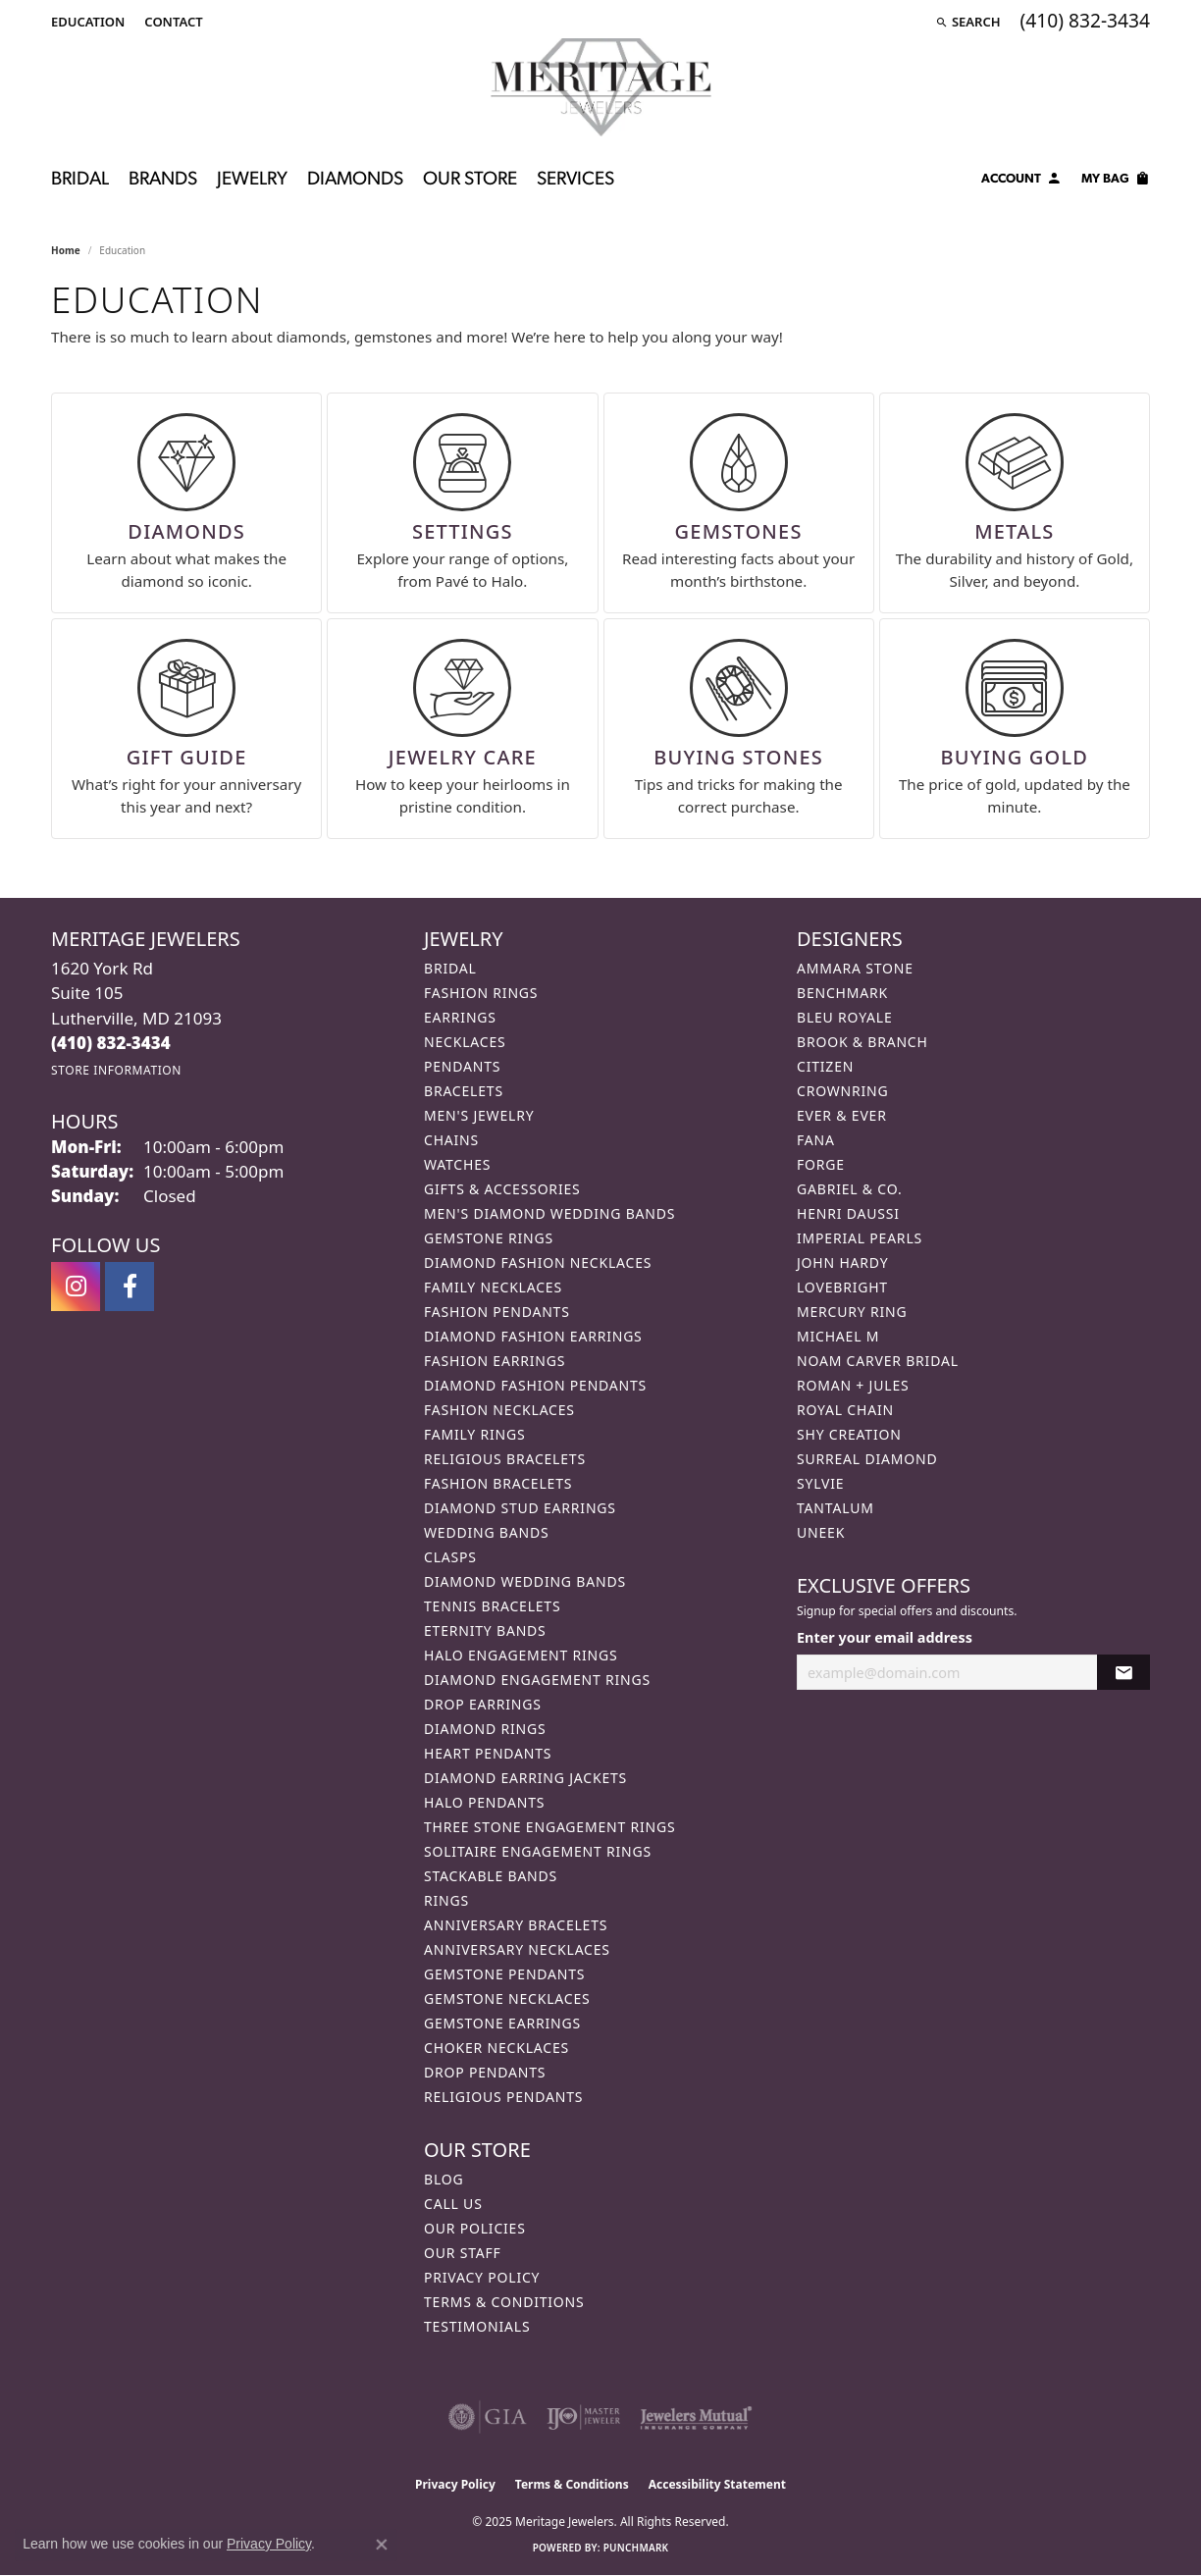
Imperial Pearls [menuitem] (859, 1238)
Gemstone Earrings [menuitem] (502, 2023)
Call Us (453, 2203)
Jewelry (252, 180)
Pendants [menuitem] (462, 1066)
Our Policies (475, 2228)
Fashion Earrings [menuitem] (494, 1360)
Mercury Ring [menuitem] (852, 1311)
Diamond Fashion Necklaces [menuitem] (538, 1262)
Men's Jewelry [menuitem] (479, 1115)
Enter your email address (884, 1637)
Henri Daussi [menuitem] (848, 1213)
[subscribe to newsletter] (1123, 1673)
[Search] (968, 21)
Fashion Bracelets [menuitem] (498, 1483)
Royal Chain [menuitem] (845, 1409)
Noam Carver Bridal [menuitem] (878, 1360)
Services (575, 180)
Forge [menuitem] (821, 1164)
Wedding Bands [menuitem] (486, 1532)
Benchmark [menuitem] (842, 992)
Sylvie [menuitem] (820, 1483)
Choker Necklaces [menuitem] (496, 2047)
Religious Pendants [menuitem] (503, 2096)
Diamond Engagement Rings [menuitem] (537, 1679)
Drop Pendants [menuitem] (485, 2072)
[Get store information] (116, 1070)
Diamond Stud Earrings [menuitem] (520, 1507)
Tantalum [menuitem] (835, 1507)
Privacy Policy (482, 2277)
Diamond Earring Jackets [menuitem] (525, 1777)
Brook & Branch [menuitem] (862, 1041)
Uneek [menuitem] (821, 1532)
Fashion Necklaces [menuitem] (499, 1409)
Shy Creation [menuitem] (849, 1434)
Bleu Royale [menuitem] (845, 1017)
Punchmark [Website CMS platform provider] (636, 2547)
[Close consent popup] (382, 2544)
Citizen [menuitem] (825, 1066)
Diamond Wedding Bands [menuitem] (525, 1581)
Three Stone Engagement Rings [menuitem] (549, 1826)
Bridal (80, 180)
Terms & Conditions (504, 2301)
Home (65, 250)
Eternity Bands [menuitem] (485, 1630)
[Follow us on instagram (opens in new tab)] (75, 1286)
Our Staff (462, 2252)
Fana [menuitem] (816, 1139)
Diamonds (355, 180)
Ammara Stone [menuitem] (855, 968)
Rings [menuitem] (446, 1900)
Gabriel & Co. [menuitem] (849, 1189)
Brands (163, 180)
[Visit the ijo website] (583, 2417)
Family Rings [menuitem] (474, 1434)
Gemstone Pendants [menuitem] (504, 1974)
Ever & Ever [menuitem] (842, 1115)
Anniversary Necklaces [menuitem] (517, 1949)
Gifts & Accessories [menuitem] (502, 1189)
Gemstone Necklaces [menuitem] (507, 1998)
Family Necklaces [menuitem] (493, 1287)
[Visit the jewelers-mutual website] (696, 2417)
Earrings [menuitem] (460, 1017)
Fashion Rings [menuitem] (481, 992)
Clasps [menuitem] (450, 1557)
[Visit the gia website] (487, 2417)
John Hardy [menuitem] (842, 1262)
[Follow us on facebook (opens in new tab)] (129, 1286)
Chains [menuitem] (451, 1139)
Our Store (470, 180)
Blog (443, 2179)
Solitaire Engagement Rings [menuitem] (538, 1851)
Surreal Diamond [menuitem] (867, 1458)
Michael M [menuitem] (838, 1336)
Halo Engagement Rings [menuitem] (521, 1655)
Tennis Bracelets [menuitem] (492, 1606)
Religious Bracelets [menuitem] (505, 1458)
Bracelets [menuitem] (463, 1090)
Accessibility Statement (717, 2484)
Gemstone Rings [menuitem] (488, 1238)
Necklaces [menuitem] (464, 1041)
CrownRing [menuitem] (843, 1090)
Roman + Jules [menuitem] (853, 1385)
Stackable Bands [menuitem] (490, 1875)
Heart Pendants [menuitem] (487, 1753)
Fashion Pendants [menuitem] (497, 1311)
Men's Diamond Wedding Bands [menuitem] (549, 1213)
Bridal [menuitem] (450, 968)
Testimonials (477, 2326)
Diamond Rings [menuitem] (485, 1728)
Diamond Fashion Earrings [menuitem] (533, 1336)
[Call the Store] (111, 1042)
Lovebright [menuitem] (842, 1287)
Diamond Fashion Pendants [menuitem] (535, 1385)
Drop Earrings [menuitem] (483, 1704)
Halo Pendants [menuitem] (484, 1802)
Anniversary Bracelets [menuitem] (515, 1925)
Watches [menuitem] (457, 1164)
